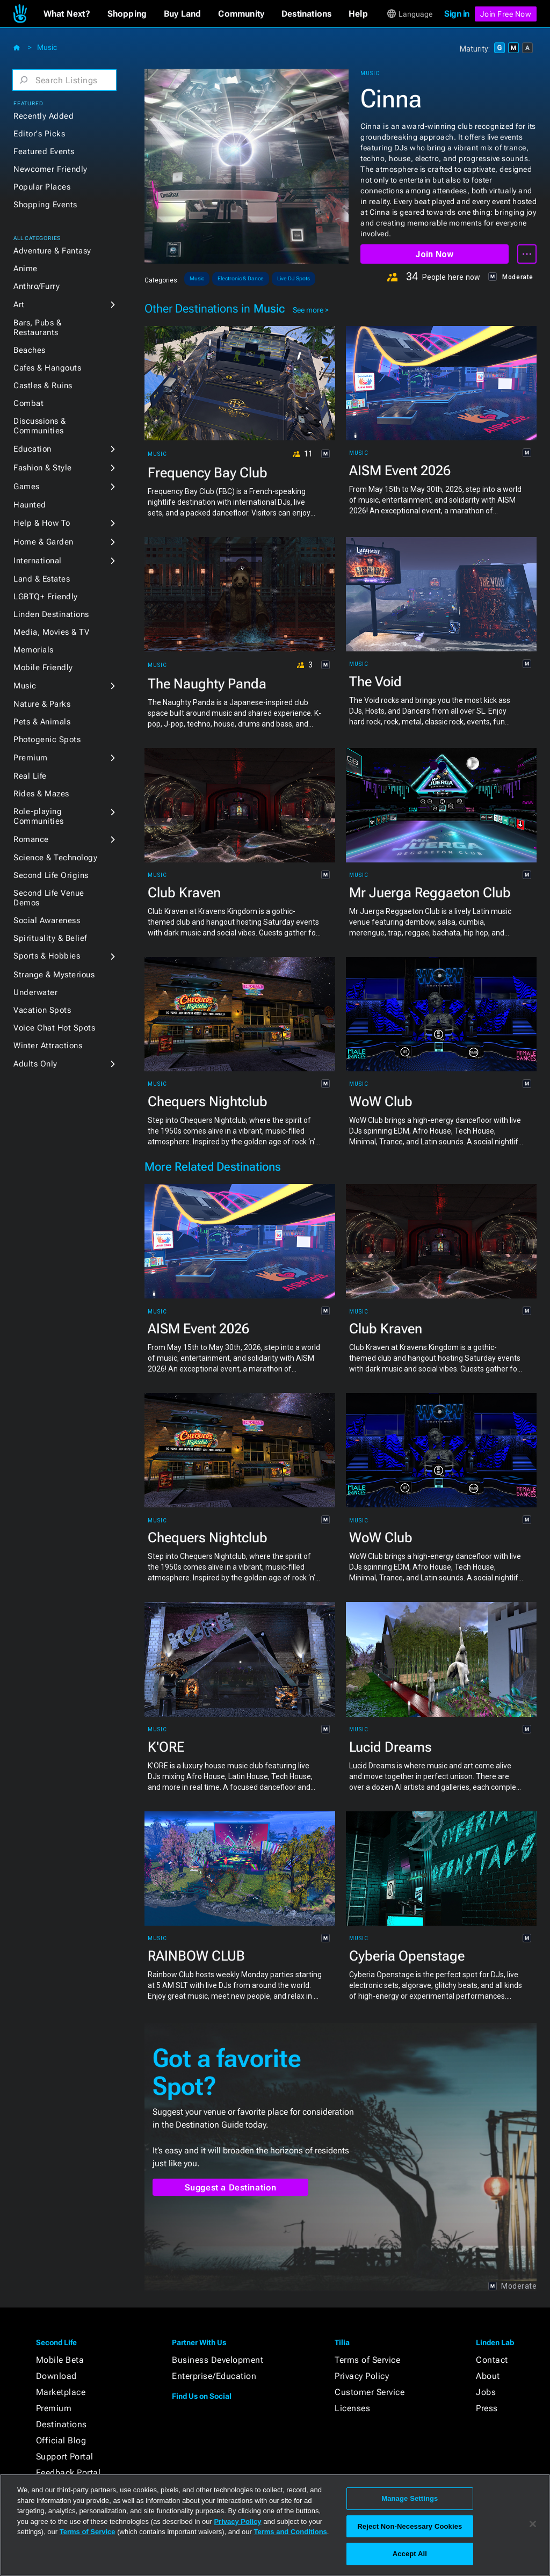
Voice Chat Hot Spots (54, 1028)
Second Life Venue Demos (48, 898)
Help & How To (41, 523)
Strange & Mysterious (54, 974)
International (37, 560)
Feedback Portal (68, 2473)
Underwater (35, 992)
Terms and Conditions (290, 2532)
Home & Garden (43, 542)
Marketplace (61, 2392)
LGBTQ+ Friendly (45, 596)
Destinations (61, 2424)
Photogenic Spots (47, 739)
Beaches (29, 350)
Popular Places (41, 187)
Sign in (456, 14)
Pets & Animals (41, 722)
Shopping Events (45, 204)
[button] (67, 14)
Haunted (29, 505)
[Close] (533, 2524)
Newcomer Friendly (50, 169)
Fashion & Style (42, 468)
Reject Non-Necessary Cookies (409, 2526)
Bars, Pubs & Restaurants (37, 327)
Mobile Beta (60, 2360)
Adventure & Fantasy (52, 251)
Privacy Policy (362, 2376)
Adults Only (35, 1064)
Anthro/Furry (36, 286)
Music (47, 47)
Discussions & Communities (39, 426)
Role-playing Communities (38, 816)
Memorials (33, 650)
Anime (25, 268)
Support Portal (64, 2456)
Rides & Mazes (41, 794)
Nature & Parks (41, 704)
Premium (30, 758)
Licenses (352, 2408)
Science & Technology (55, 857)
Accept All (410, 2554)
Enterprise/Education (214, 2376)
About (488, 2376)
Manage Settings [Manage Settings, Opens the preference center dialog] (409, 2498)
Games (26, 486)
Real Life (30, 776)
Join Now (434, 254)
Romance (31, 839)
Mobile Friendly (43, 667)
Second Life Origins (51, 875)
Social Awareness (46, 920)
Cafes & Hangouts (47, 368)
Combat (28, 403)
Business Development (217, 2360)
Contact (492, 2360)
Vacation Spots (42, 1010)
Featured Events (44, 151)
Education (32, 449)
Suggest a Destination (231, 2187)
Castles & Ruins (43, 385)
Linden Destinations (51, 614)
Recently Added (43, 116)
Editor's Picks (39, 134)
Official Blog (61, 2440)
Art (19, 304)
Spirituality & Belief (50, 938)
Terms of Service (367, 2360)
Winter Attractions (47, 1045)
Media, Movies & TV (51, 632)
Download (56, 2376)
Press (487, 2408)
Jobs (486, 2392)
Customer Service (369, 2392)
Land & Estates (41, 579)
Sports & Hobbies (46, 956)
